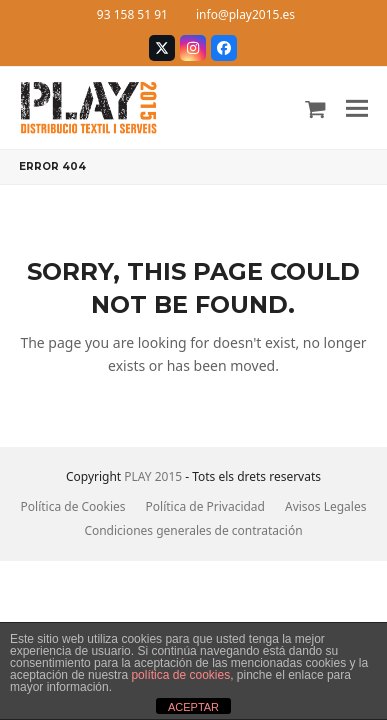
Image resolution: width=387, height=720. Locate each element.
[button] (357, 107)
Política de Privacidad (205, 506)
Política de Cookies (73, 506)
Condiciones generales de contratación (193, 530)
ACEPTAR (193, 707)
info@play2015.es (245, 14)
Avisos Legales (325, 506)
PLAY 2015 (153, 476)
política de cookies (180, 675)
